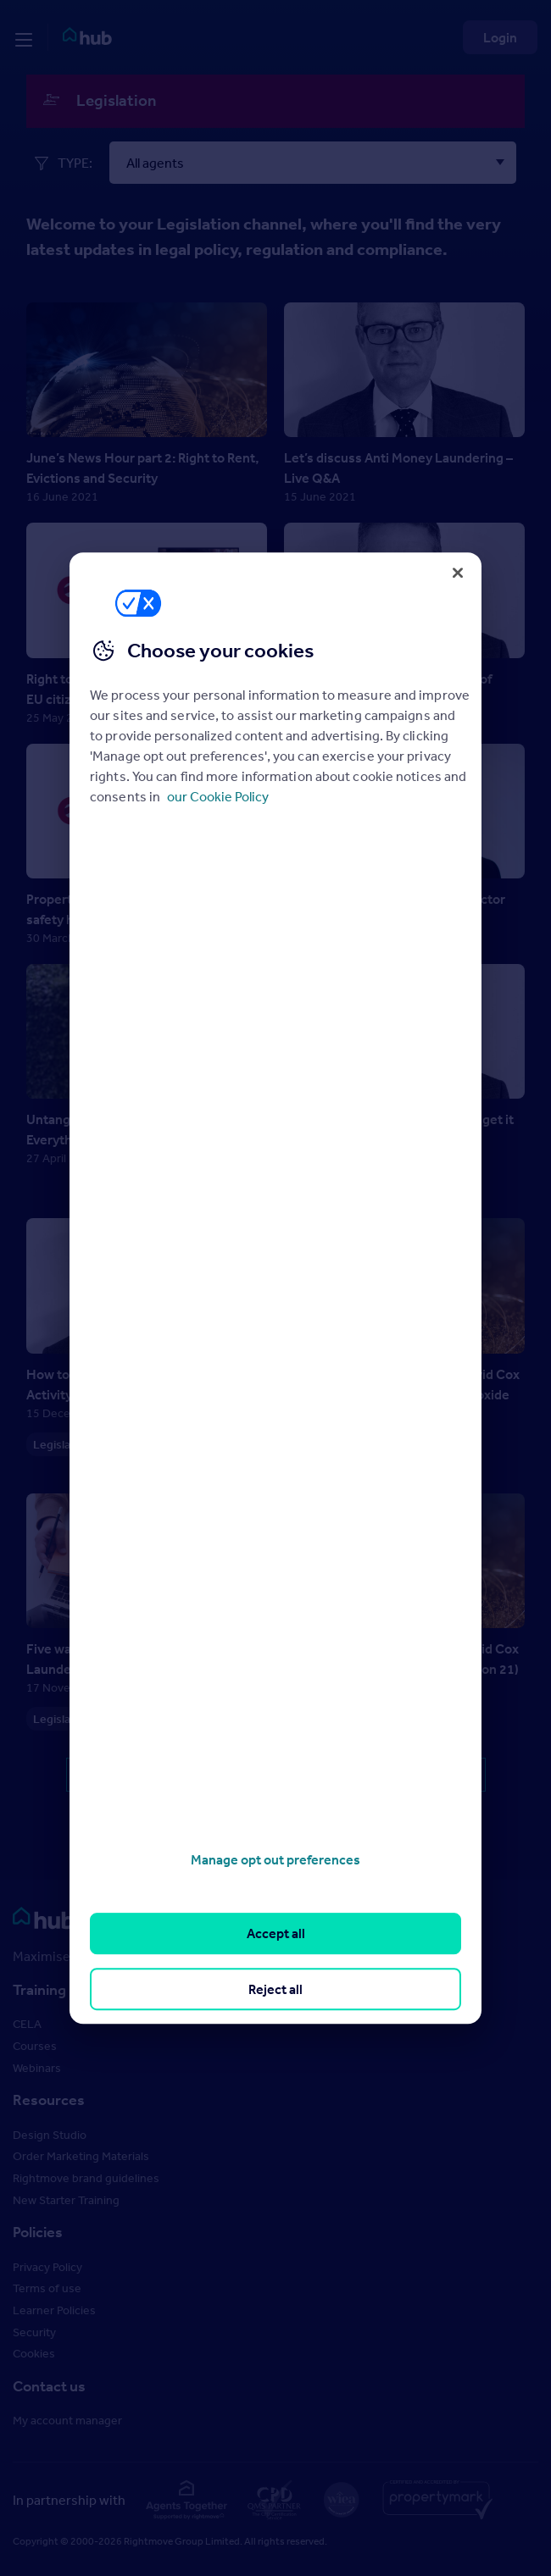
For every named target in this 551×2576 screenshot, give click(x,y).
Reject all (275, 1988)
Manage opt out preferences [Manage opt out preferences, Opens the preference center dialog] (275, 1859)
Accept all (276, 1933)
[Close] (457, 572)
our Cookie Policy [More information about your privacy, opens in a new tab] (218, 796)
